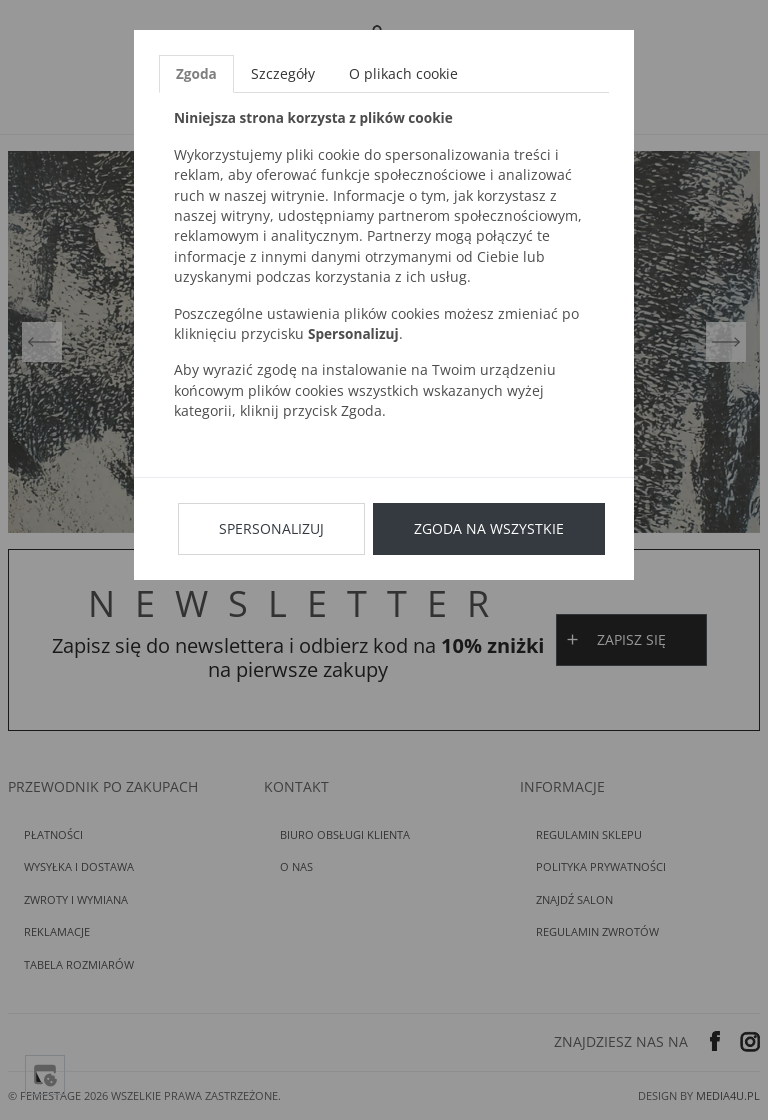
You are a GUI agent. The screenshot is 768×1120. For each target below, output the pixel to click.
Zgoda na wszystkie (489, 528)
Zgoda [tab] (196, 73)
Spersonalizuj (271, 528)
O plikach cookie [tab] (403, 73)
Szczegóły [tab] (283, 73)
